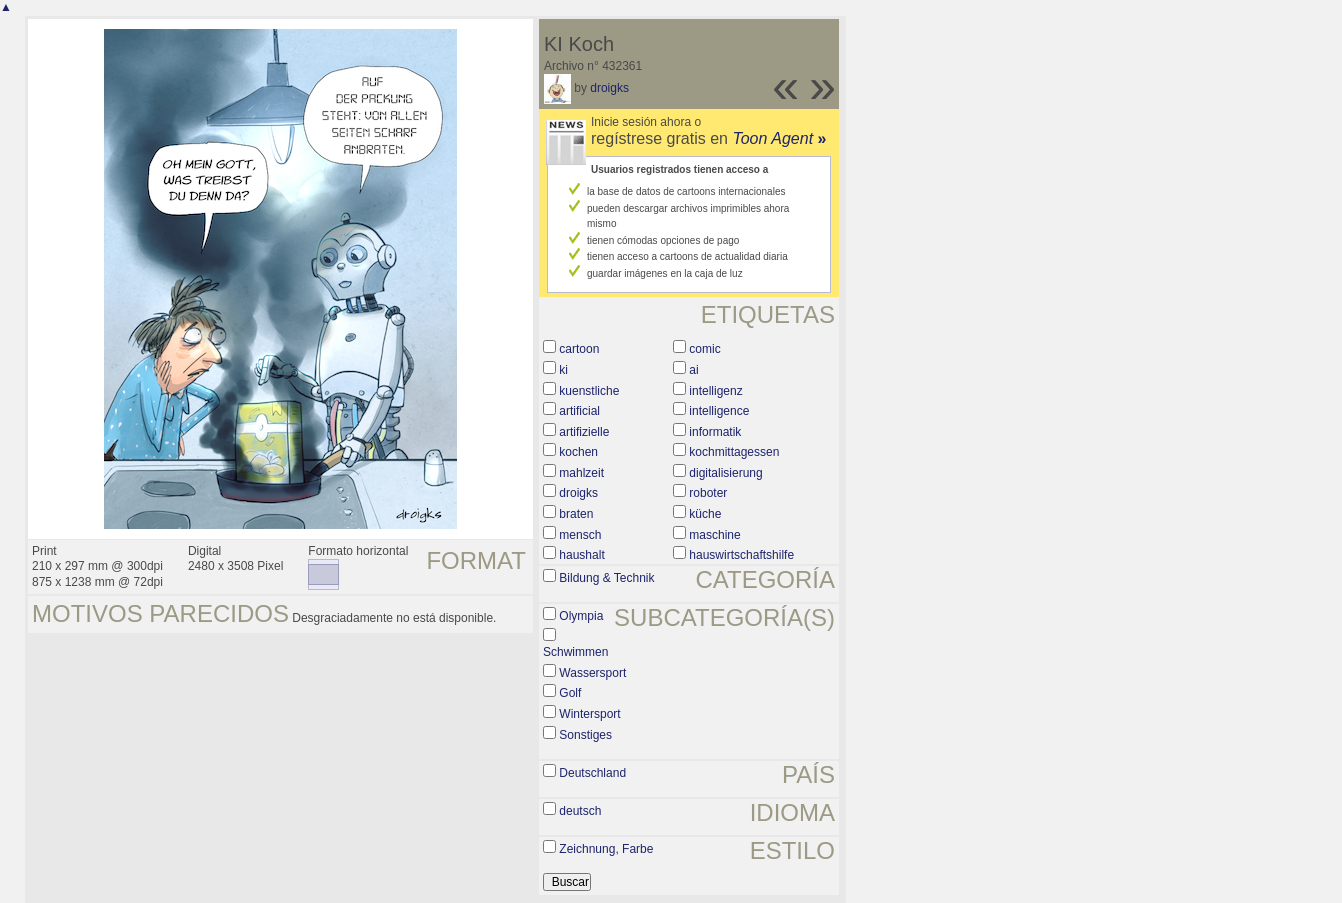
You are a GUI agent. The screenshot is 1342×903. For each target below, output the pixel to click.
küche (705, 514)
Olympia (581, 616)
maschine (714, 535)
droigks (609, 88)
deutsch (580, 811)
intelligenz (715, 391)
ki (563, 370)
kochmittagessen (734, 452)
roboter (708, 493)
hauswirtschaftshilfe (741, 555)
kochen (578, 452)
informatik (715, 432)
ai (693, 370)
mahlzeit (581, 473)
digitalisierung (725, 473)
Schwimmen (575, 652)
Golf (570, 693)
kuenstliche (589, 391)
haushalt (581, 555)
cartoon (579, 349)
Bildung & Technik (606, 578)
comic (704, 349)
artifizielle (584, 432)
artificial (579, 411)
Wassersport (592, 673)
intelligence (719, 411)
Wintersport (589, 714)
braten (576, 514)
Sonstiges (585, 735)
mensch (580, 535)
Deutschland (592, 773)
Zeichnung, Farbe (606, 849)
